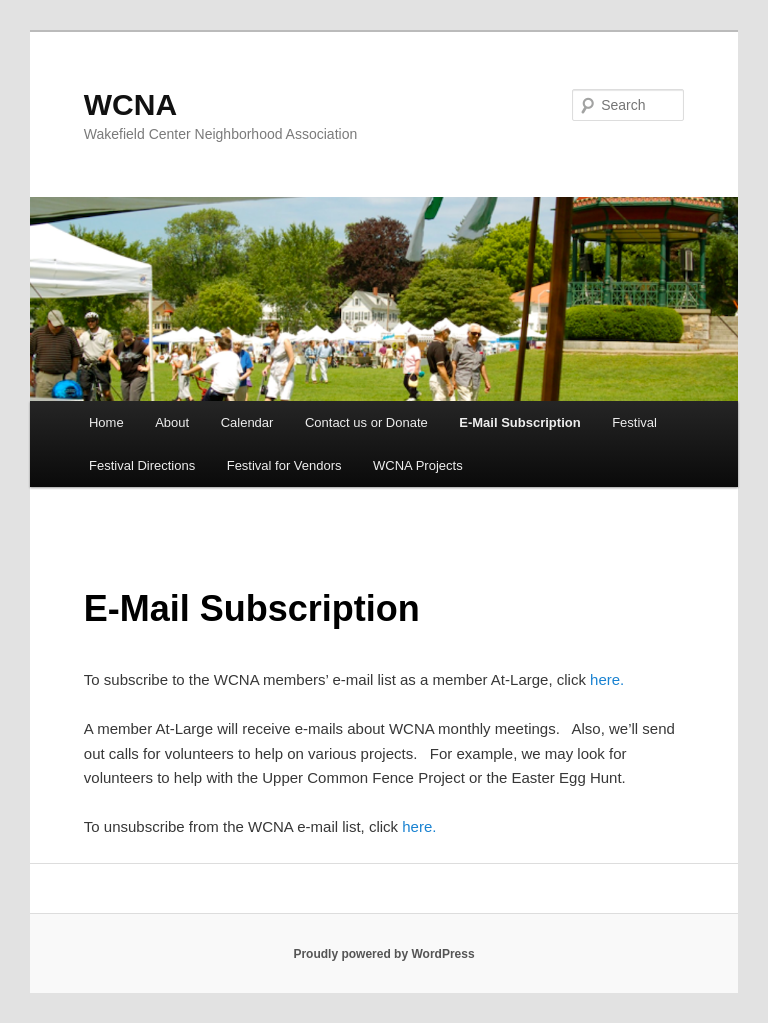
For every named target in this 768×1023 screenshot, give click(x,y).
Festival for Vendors (284, 465)
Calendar (247, 422)
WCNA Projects (418, 465)
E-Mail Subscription (519, 422)
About (172, 422)
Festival (634, 422)
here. (607, 679)
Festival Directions (142, 465)
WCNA (130, 104)
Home (106, 422)
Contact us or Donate (366, 422)
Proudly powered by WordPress (383, 954)
